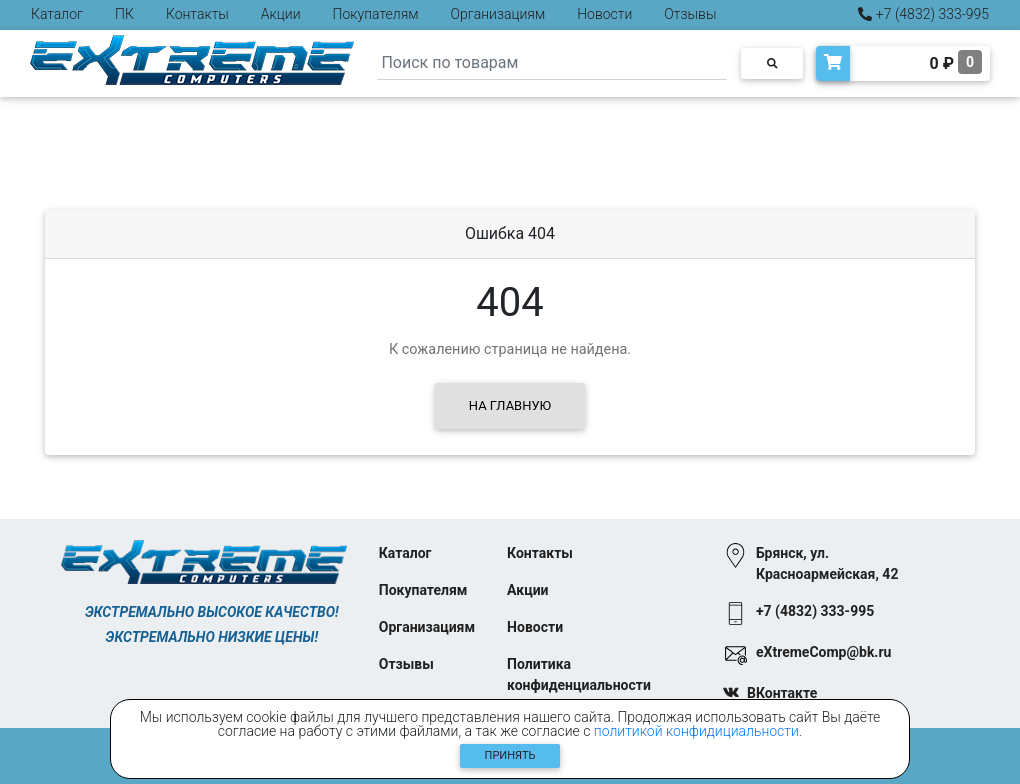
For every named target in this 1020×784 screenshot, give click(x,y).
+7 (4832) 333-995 (923, 14)
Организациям (498, 14)
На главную (510, 405)
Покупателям (376, 14)
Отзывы (690, 14)
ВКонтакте (782, 693)
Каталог (57, 14)
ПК (124, 14)
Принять (510, 755)
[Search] (552, 63)
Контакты (197, 14)
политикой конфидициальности (696, 731)
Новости (604, 14)
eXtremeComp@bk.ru (823, 652)
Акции (281, 14)
